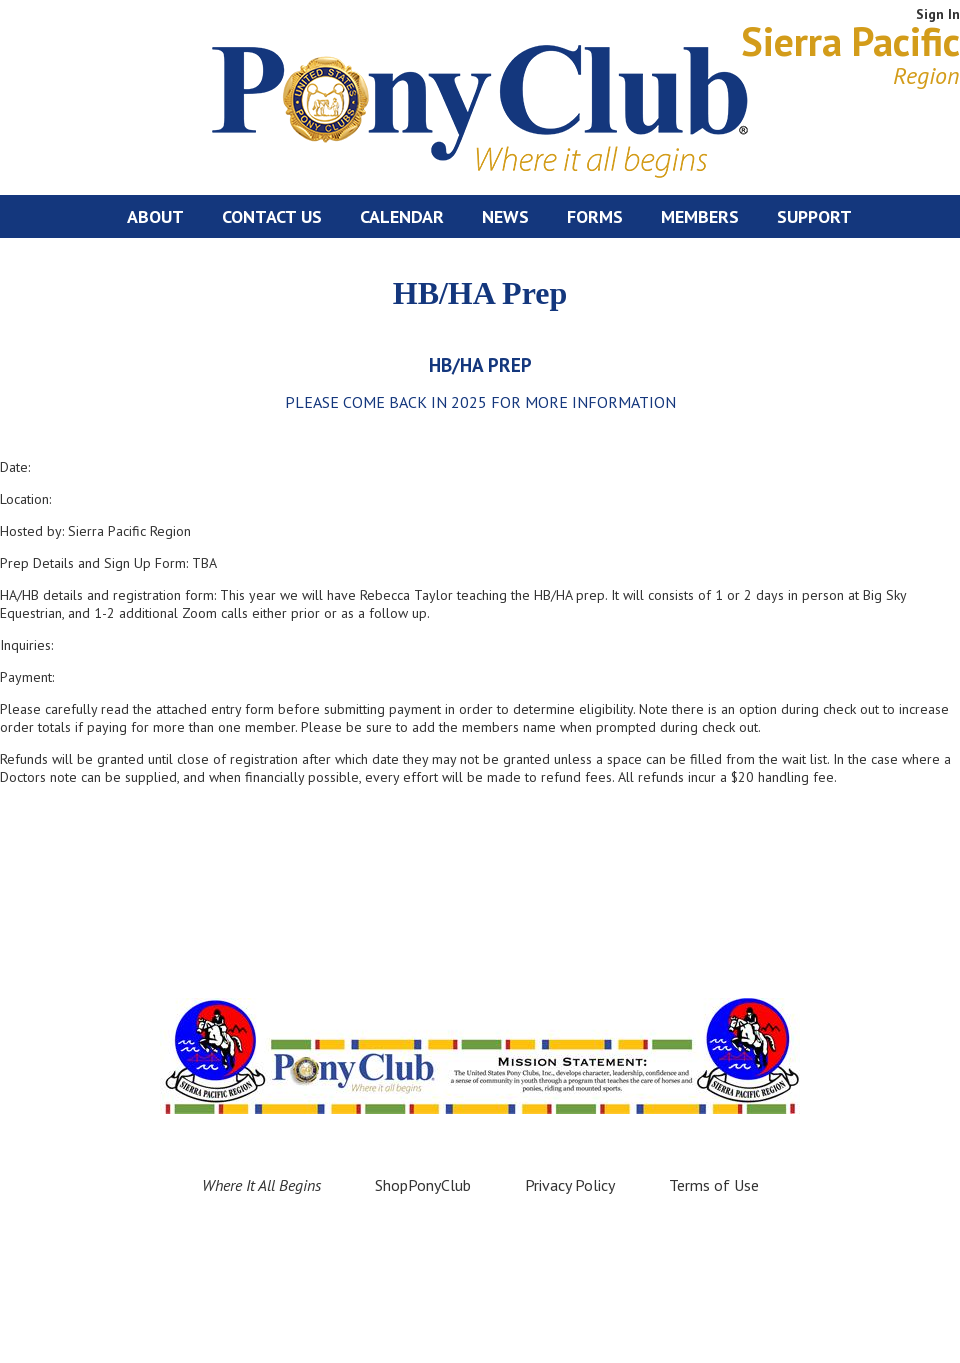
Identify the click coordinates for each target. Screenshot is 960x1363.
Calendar (402, 216)
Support (814, 216)
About (155, 216)
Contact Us (272, 216)
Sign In (938, 14)
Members (700, 216)
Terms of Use (714, 1185)
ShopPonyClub (423, 1185)
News (505, 216)
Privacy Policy (570, 1185)
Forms (595, 216)
